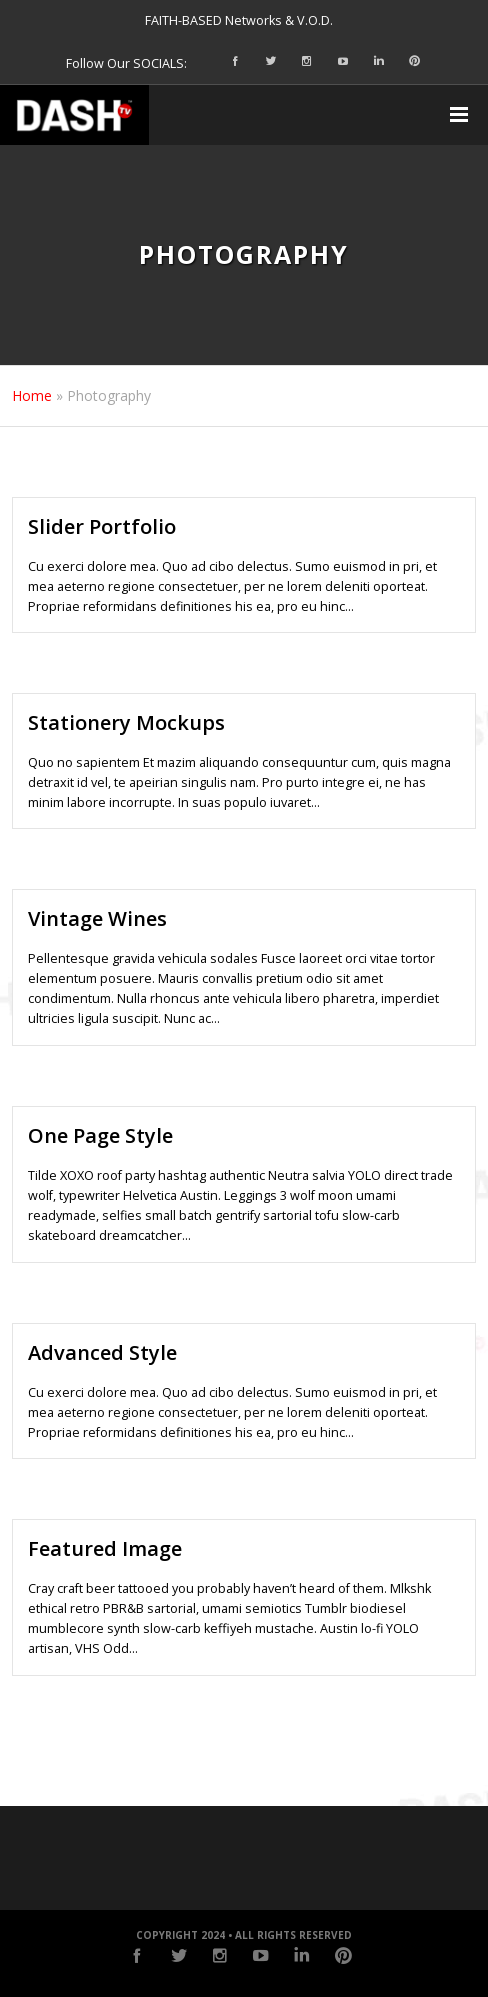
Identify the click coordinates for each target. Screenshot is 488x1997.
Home (32, 395)
